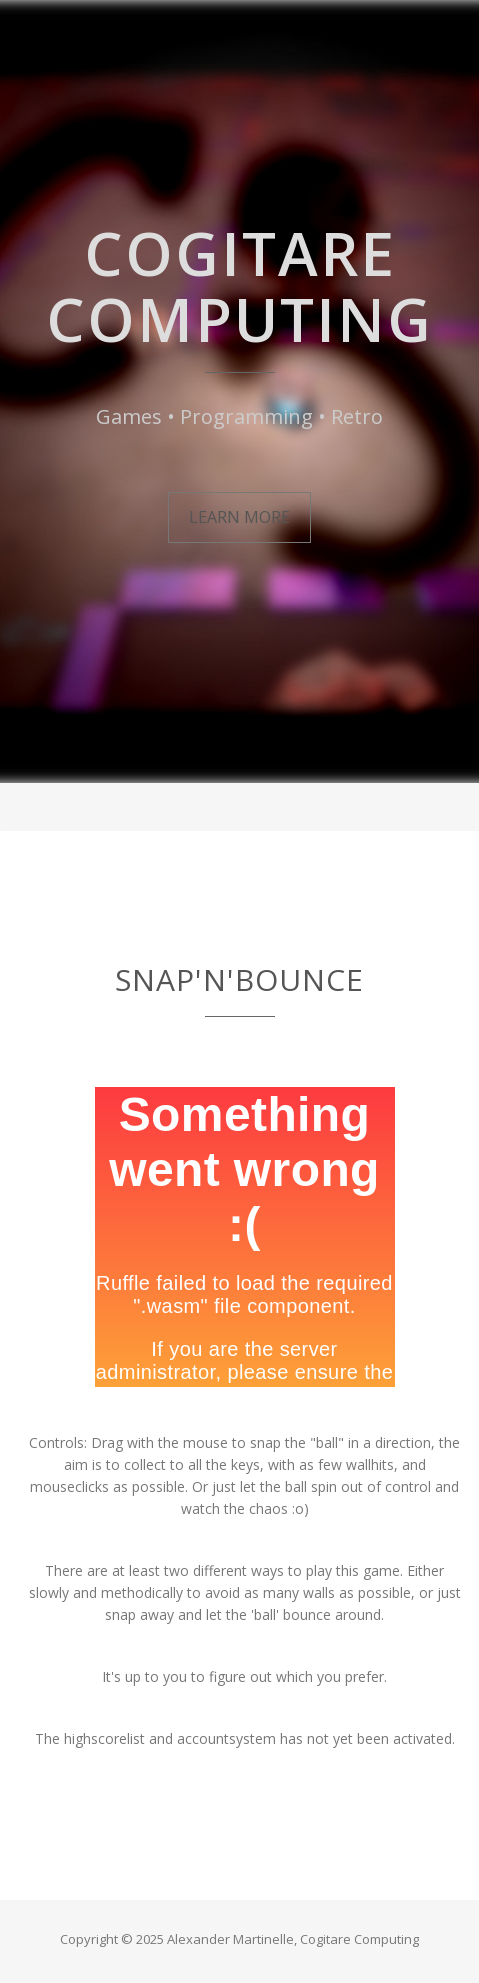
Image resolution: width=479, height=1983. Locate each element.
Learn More (239, 517)
